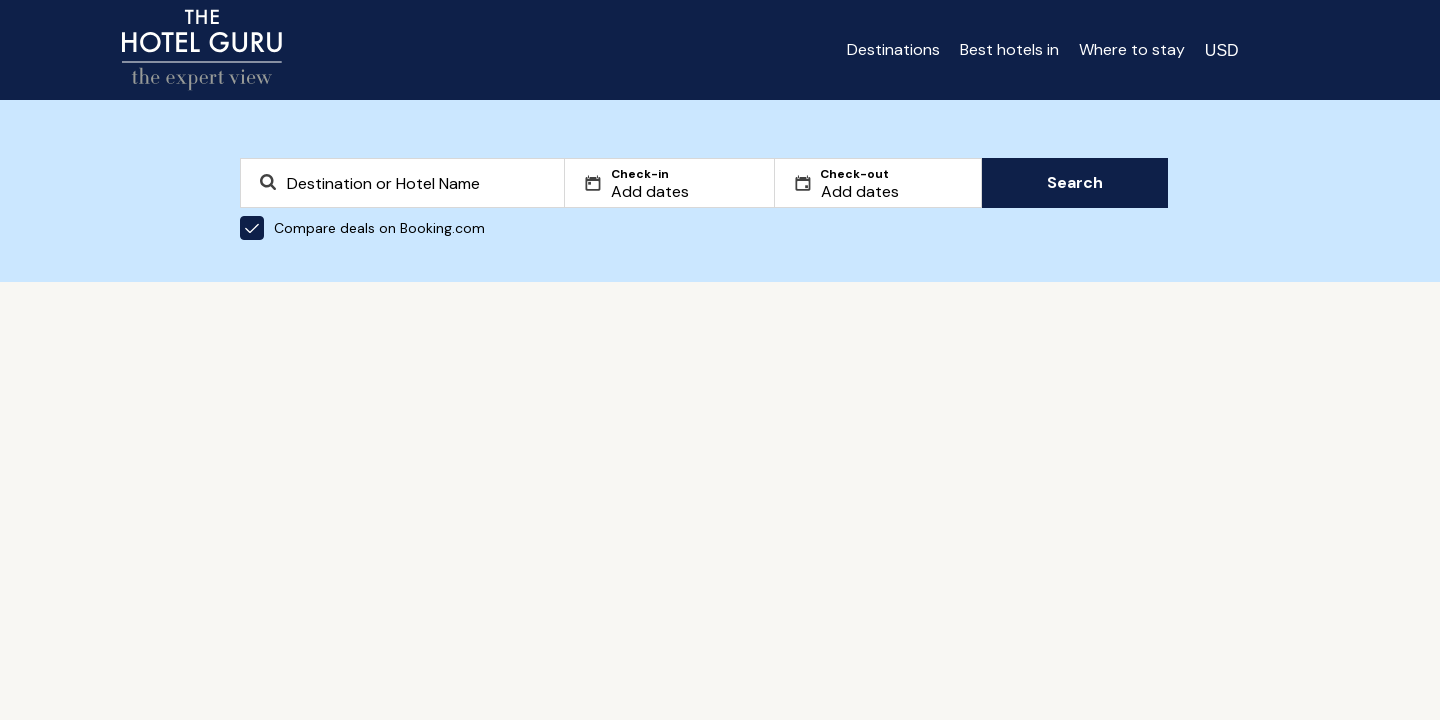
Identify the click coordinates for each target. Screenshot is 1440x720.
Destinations (893, 49)
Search (1075, 182)
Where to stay (1132, 49)
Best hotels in (1009, 49)
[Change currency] (1222, 50)
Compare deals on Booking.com (362, 228)
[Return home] (202, 50)
